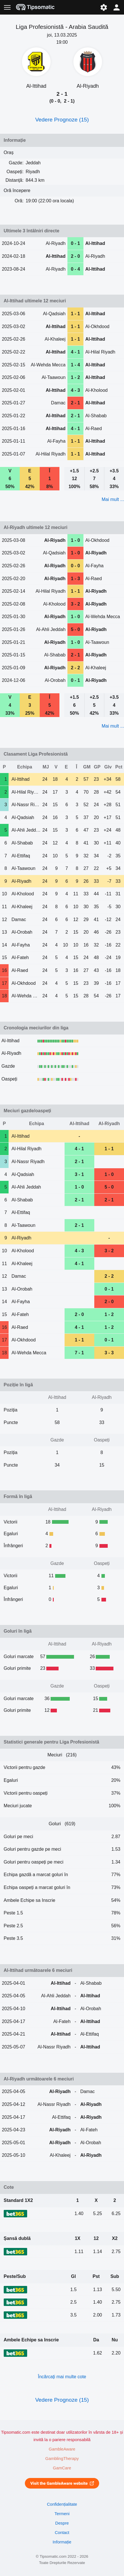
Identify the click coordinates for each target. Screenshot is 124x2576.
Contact (62, 2532)
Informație (62, 2542)
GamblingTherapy (62, 2458)
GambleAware (62, 2449)
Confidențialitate (62, 2504)
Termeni (62, 2513)
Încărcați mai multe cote (62, 2376)
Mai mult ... (113, 499)
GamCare (62, 2468)
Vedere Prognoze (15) (62, 120)
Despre (62, 2523)
